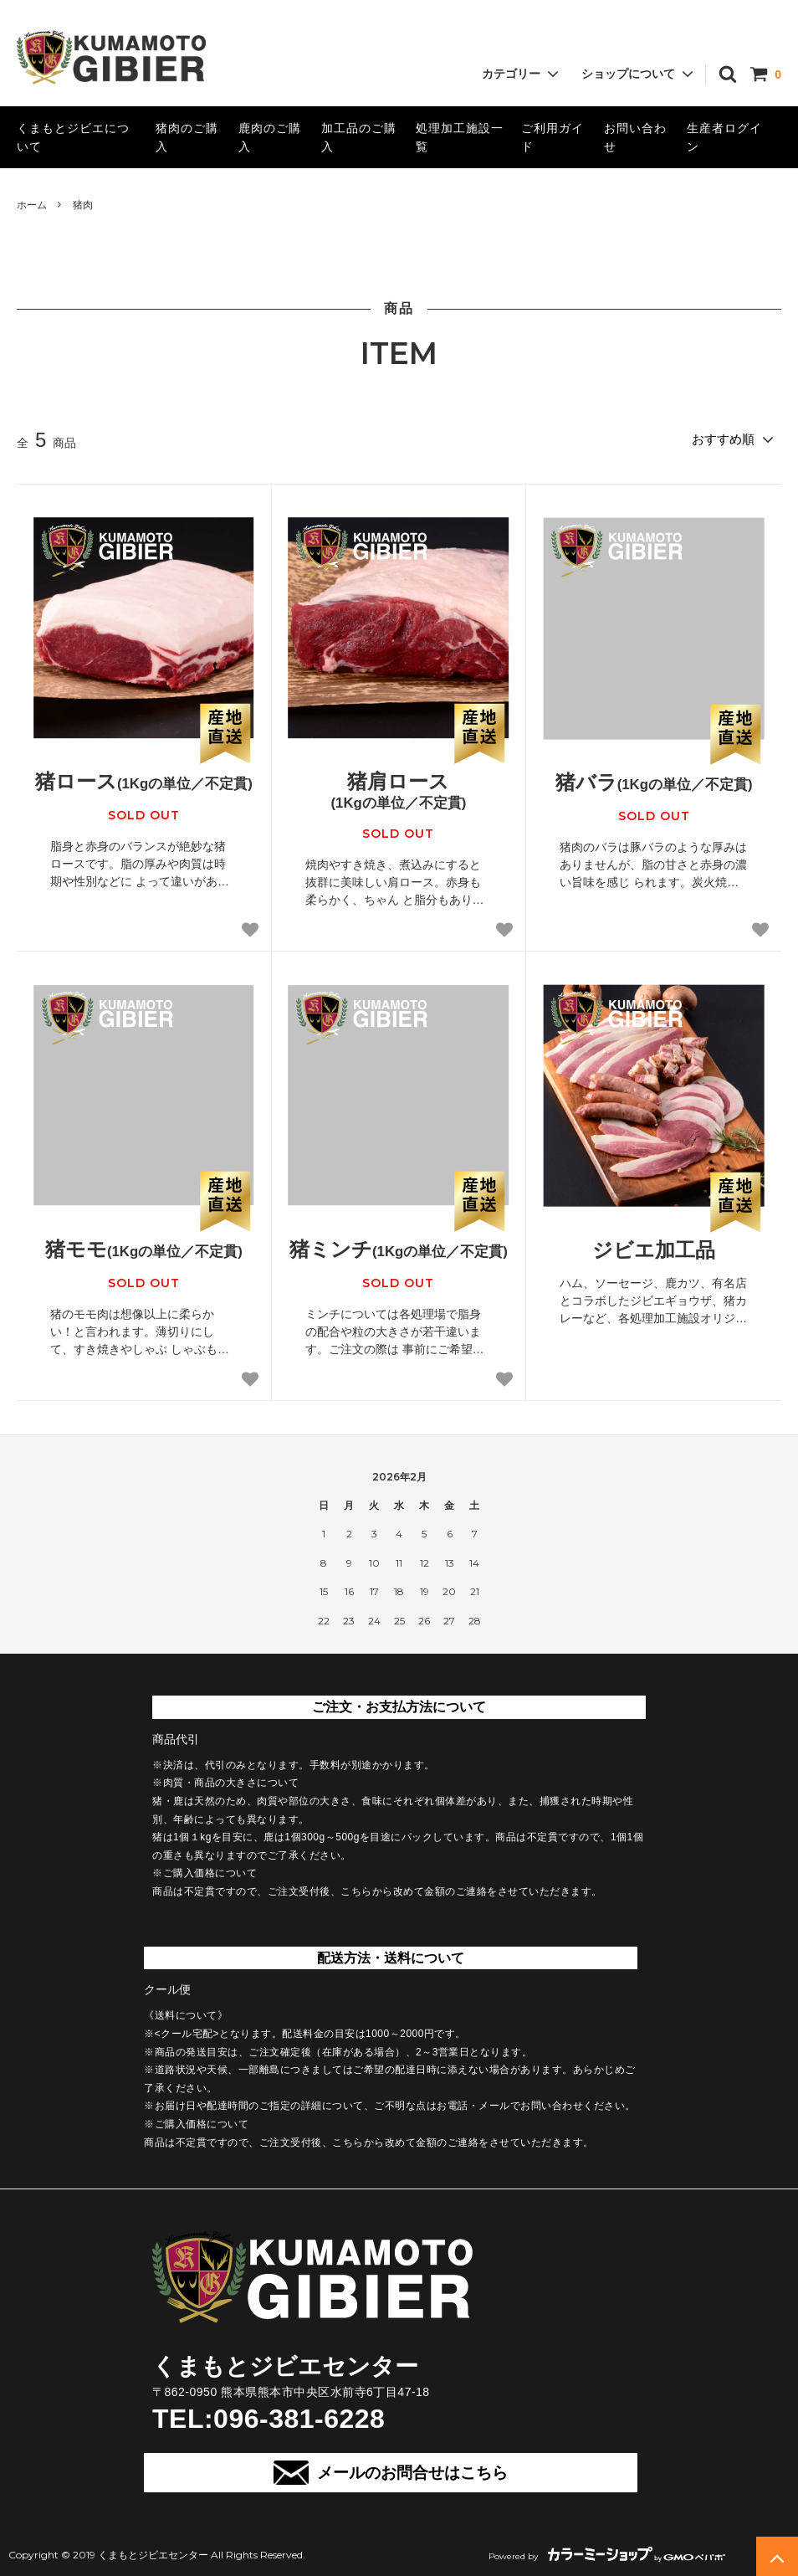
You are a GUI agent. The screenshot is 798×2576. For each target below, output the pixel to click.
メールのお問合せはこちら (390, 2470)
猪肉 (83, 205)
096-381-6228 (299, 2416)
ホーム (32, 205)
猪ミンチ (398, 1246)
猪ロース (144, 779)
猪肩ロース (399, 788)
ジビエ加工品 (653, 1246)
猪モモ (144, 1246)
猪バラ (654, 780)
